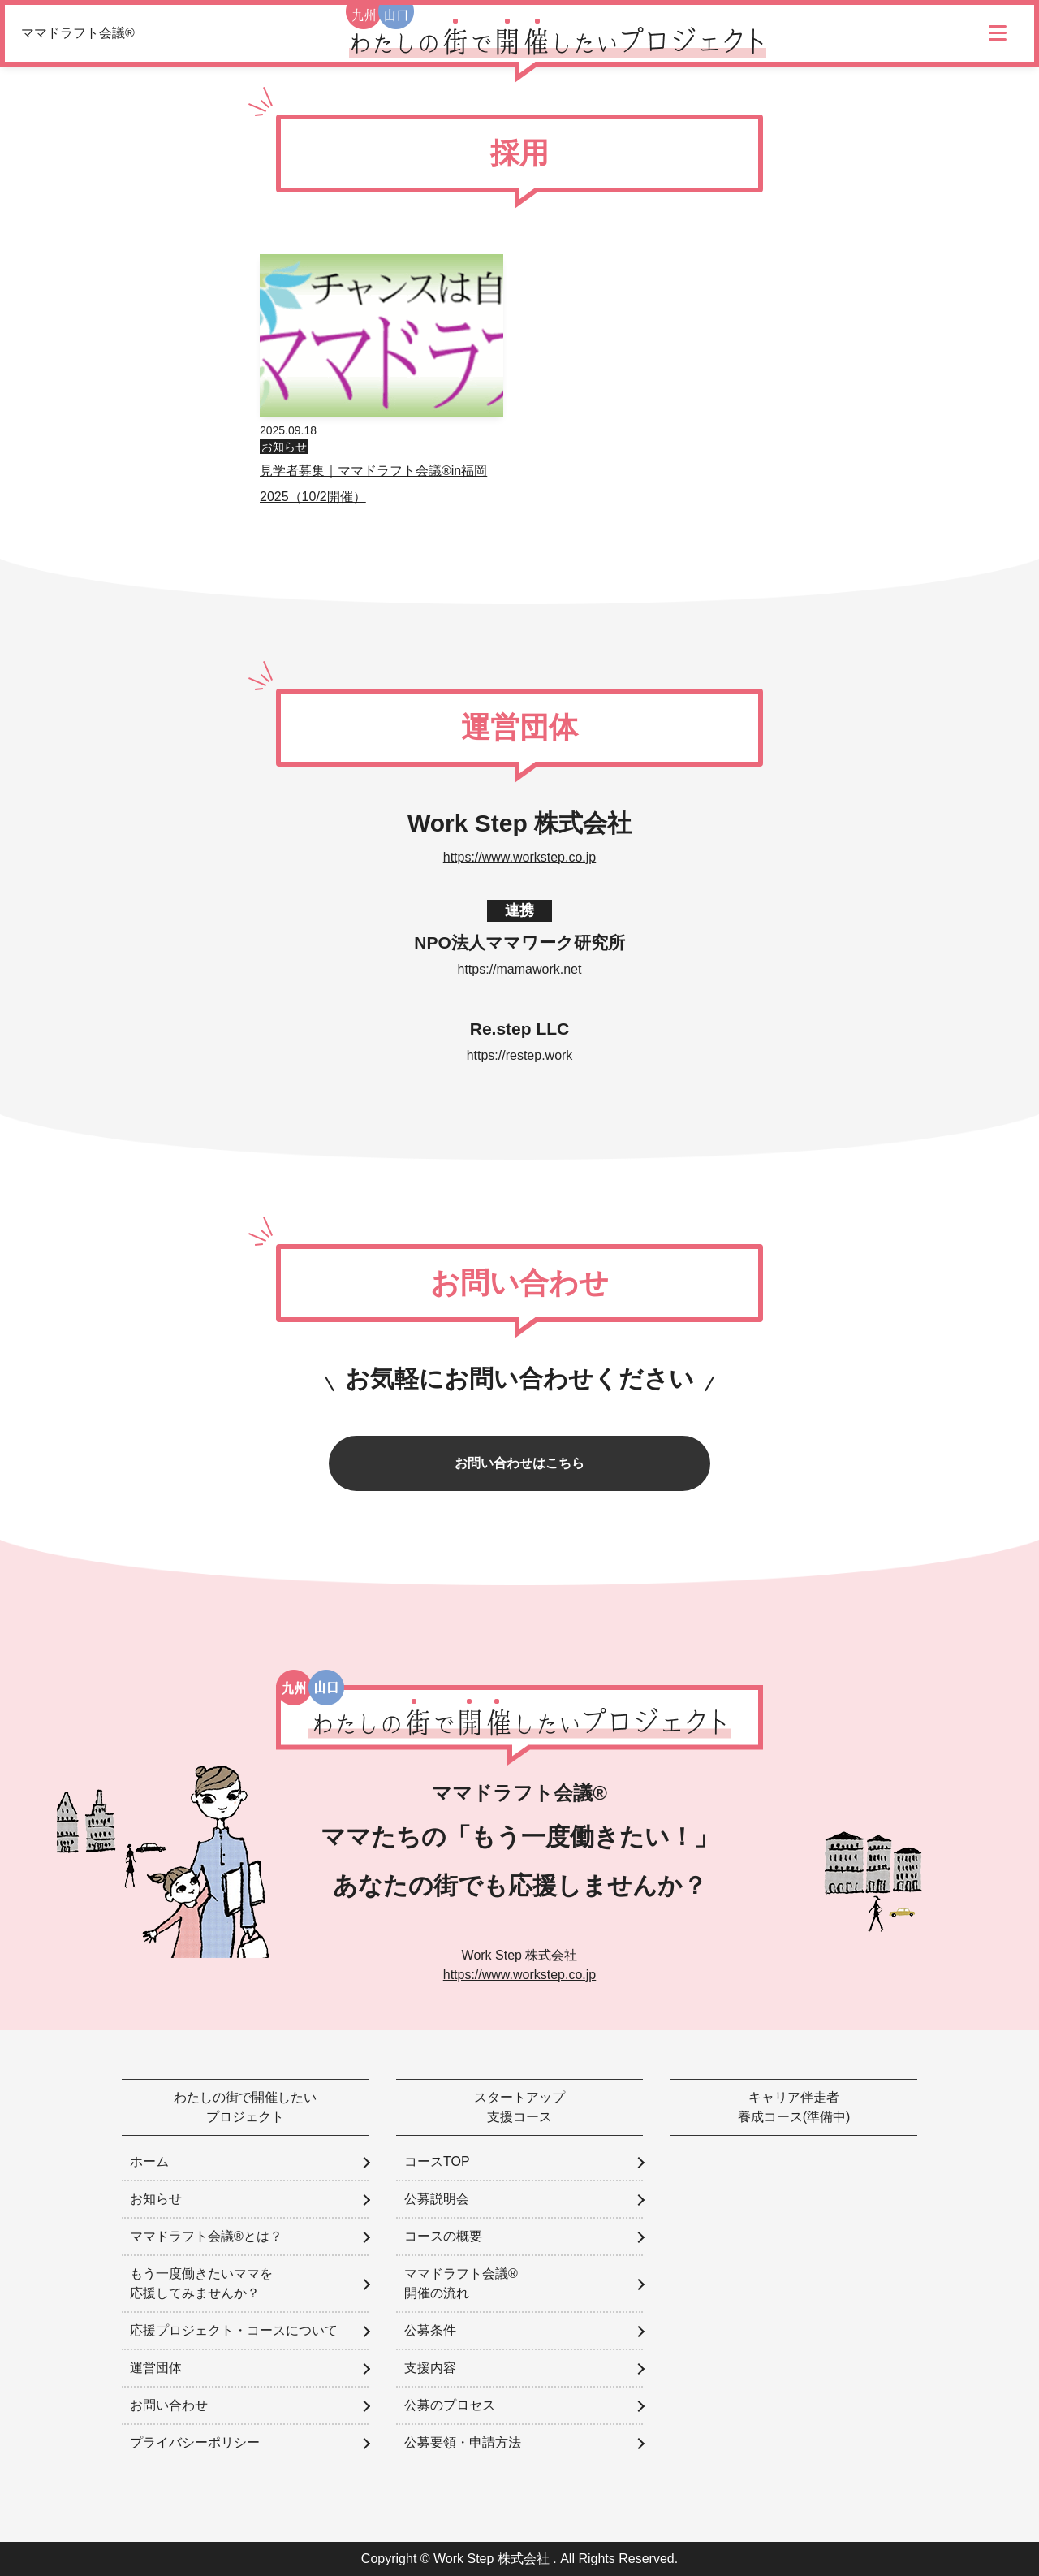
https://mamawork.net (520, 969)
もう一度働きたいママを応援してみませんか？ (201, 2283)
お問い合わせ (169, 2405)
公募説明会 (436, 2199)
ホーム (149, 2161)
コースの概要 (443, 2236)
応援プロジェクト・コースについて (234, 2330)
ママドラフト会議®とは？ (206, 2236)
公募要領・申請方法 (462, 2442)
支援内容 (430, 2368)
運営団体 (156, 2368)
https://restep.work (520, 1055)
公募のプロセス (449, 2405)
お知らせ (284, 446)
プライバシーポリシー (195, 2442)
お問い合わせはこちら (519, 1463)
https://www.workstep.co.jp (520, 857)
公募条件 (430, 2330)
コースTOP (437, 2161)
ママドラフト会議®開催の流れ (461, 2283)
